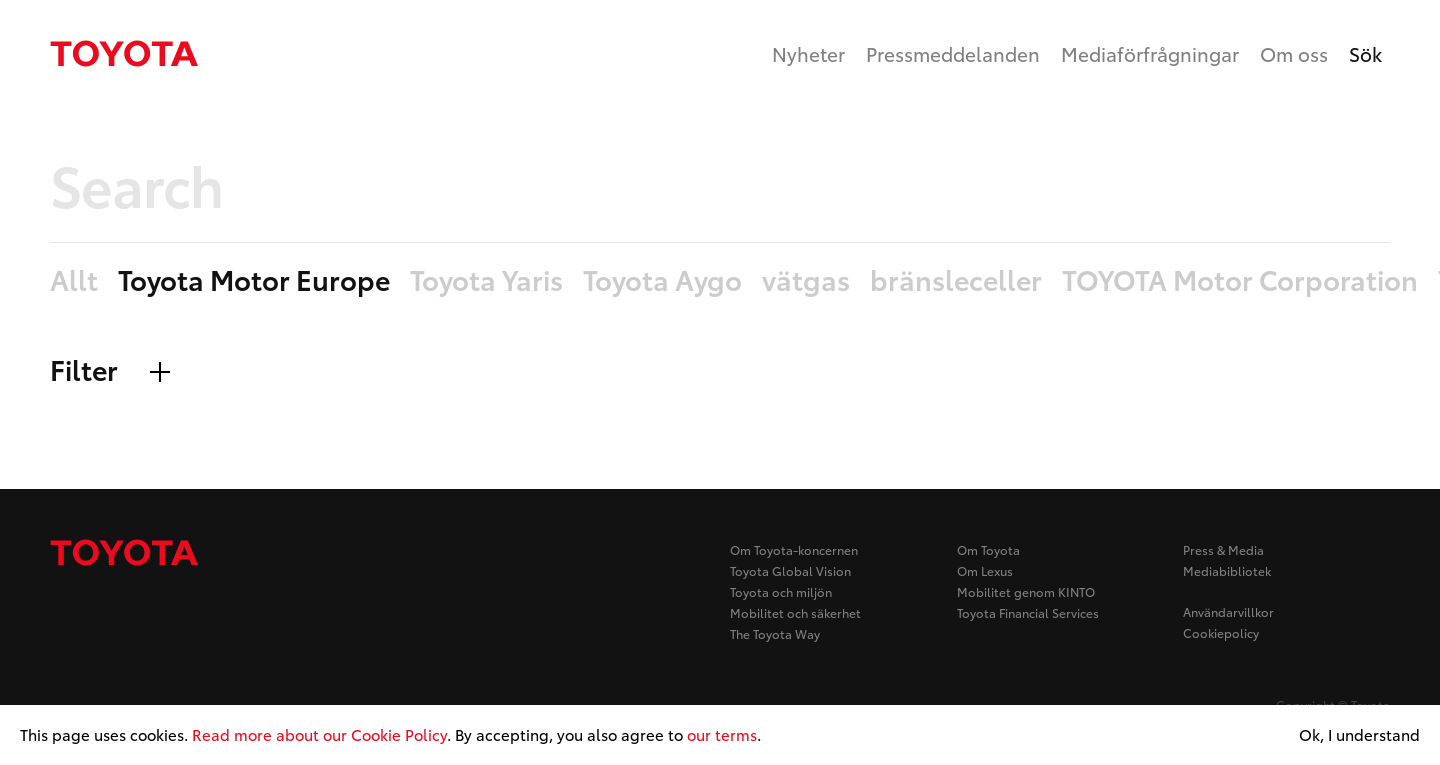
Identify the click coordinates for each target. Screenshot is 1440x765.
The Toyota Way (775, 633)
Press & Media (1223, 549)
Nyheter (808, 53)
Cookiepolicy (1221, 632)
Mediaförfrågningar (1150, 53)
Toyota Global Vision (790, 570)
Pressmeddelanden (953, 53)
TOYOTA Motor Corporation (1240, 280)
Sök (1365, 53)
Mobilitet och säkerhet (795, 612)
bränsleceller (956, 280)
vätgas (806, 280)
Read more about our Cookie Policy (319, 734)
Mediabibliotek (1227, 570)
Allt (74, 280)
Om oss (1294, 53)
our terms (722, 734)
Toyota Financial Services (1028, 612)
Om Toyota (988, 549)
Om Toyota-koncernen (794, 549)
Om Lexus (985, 570)
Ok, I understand (1359, 735)
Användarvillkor (1228, 611)
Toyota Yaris (486, 280)
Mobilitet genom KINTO (1026, 591)
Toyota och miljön (781, 591)
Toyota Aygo (662, 280)
